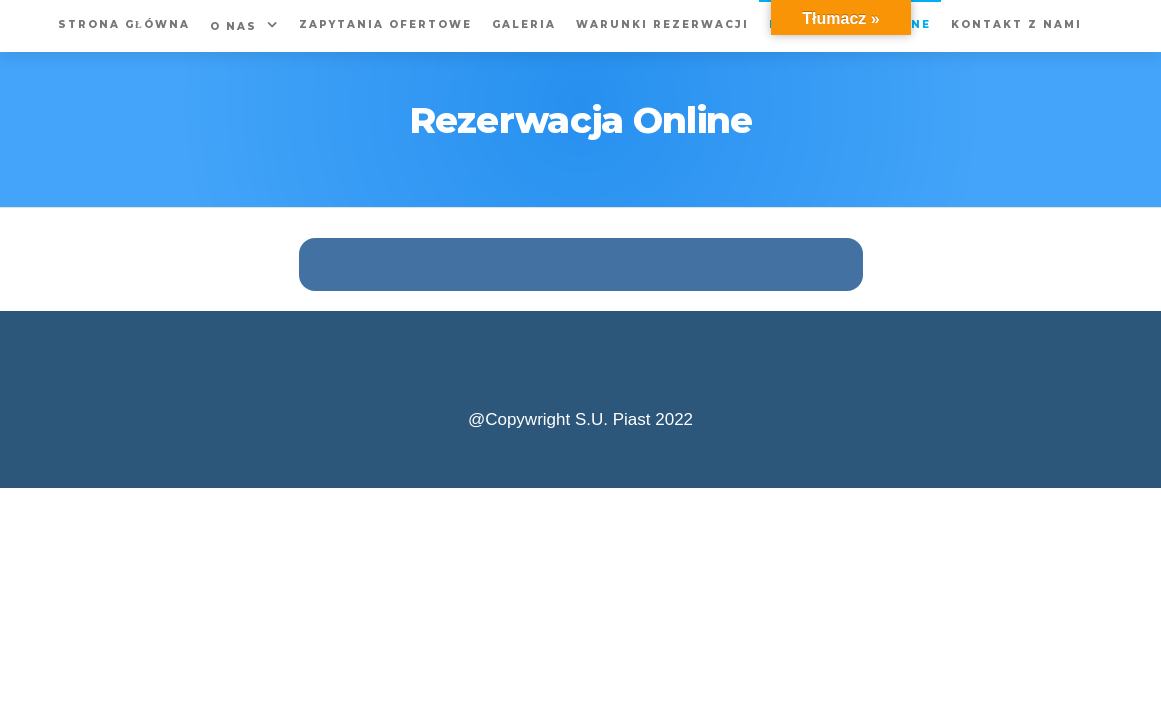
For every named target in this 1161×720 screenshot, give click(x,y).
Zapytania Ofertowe (385, 24)
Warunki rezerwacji (662, 24)
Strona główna (124, 24)
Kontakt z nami (1016, 24)
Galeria (524, 24)
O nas (233, 26)
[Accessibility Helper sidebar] (1137, 24)
